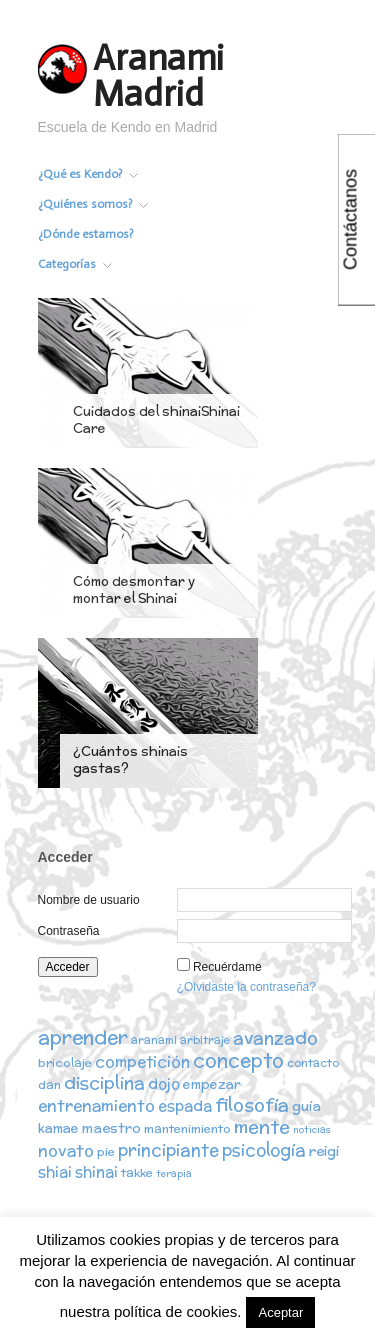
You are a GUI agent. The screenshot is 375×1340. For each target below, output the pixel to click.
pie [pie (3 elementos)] (106, 1151)
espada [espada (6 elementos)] (185, 1105)
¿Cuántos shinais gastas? (130, 760)
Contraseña (69, 931)
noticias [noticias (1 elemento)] (312, 1129)
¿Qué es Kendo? (88, 174)
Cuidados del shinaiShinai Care (156, 420)
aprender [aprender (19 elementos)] (83, 1037)
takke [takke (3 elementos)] (137, 1172)
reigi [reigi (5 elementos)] (324, 1151)
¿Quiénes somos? (93, 204)
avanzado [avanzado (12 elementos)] (275, 1037)
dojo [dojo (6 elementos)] (164, 1083)
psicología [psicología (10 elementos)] (264, 1150)
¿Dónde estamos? (85, 234)
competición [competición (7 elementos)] (142, 1061)
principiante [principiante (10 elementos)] (168, 1150)
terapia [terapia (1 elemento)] (174, 1173)
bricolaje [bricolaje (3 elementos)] (65, 1062)
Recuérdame (227, 967)
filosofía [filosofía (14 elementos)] (252, 1104)
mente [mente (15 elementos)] (262, 1126)
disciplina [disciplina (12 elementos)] (104, 1082)
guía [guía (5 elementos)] (306, 1106)
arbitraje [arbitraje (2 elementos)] (205, 1040)
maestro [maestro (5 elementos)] (111, 1128)
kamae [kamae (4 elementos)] (58, 1128)
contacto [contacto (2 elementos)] (313, 1063)
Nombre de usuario (89, 900)
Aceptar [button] (280, 1312)
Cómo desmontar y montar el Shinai (134, 590)
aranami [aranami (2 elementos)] (154, 1040)
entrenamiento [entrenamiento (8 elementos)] (96, 1105)
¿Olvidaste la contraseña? (246, 987)
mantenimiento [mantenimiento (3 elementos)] (187, 1128)
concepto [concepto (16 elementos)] (238, 1060)
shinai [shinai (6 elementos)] (96, 1171)
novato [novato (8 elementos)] (66, 1150)
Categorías (75, 264)
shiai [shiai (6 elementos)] (55, 1171)
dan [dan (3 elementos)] (49, 1084)
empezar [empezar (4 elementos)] (212, 1084)
